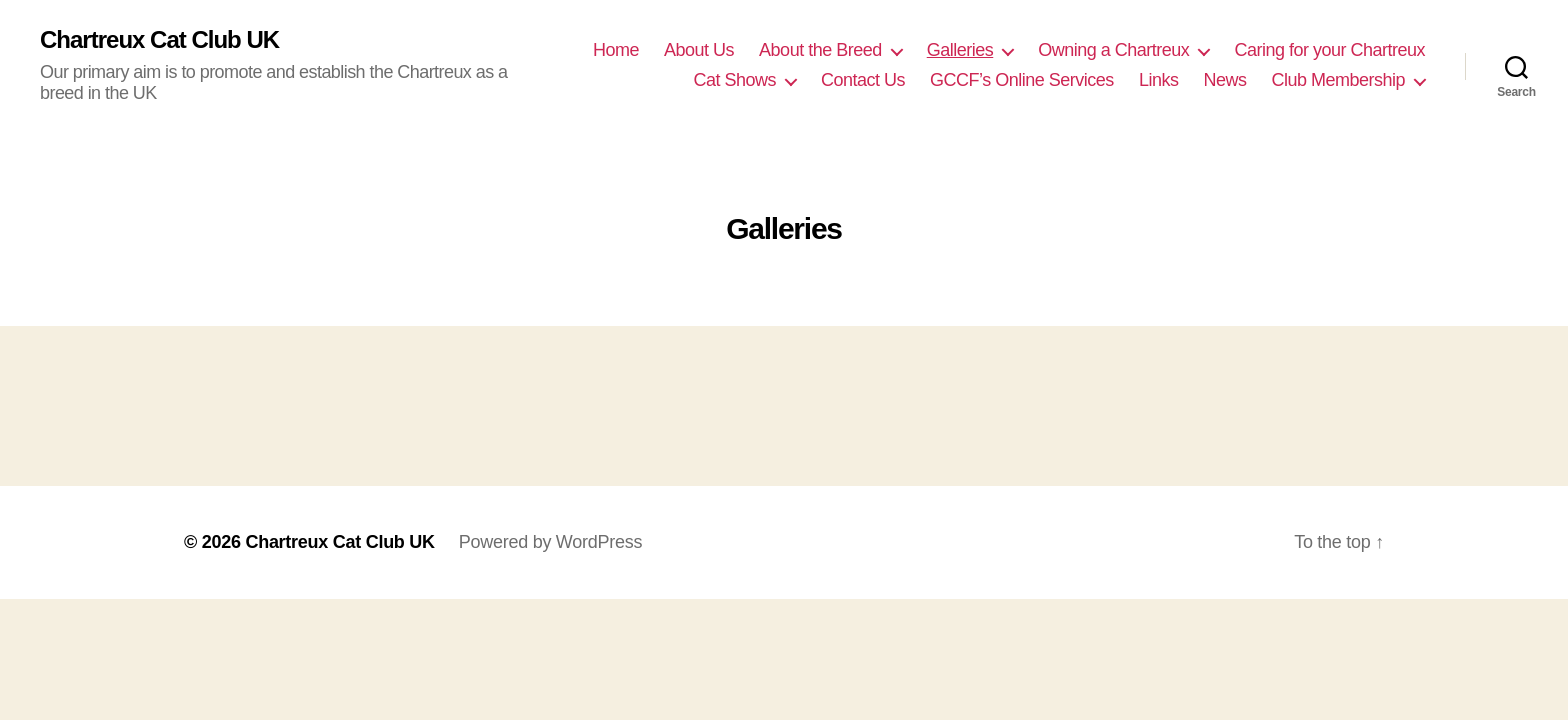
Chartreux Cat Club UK (159, 40)
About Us (699, 50)
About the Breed (820, 50)
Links (1159, 80)
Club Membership (1338, 80)
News (1224, 80)
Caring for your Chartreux (1329, 50)
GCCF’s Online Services (1022, 80)
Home (616, 50)
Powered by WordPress (550, 542)
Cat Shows (734, 80)
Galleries (960, 50)
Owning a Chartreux (1113, 50)
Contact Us (863, 80)
